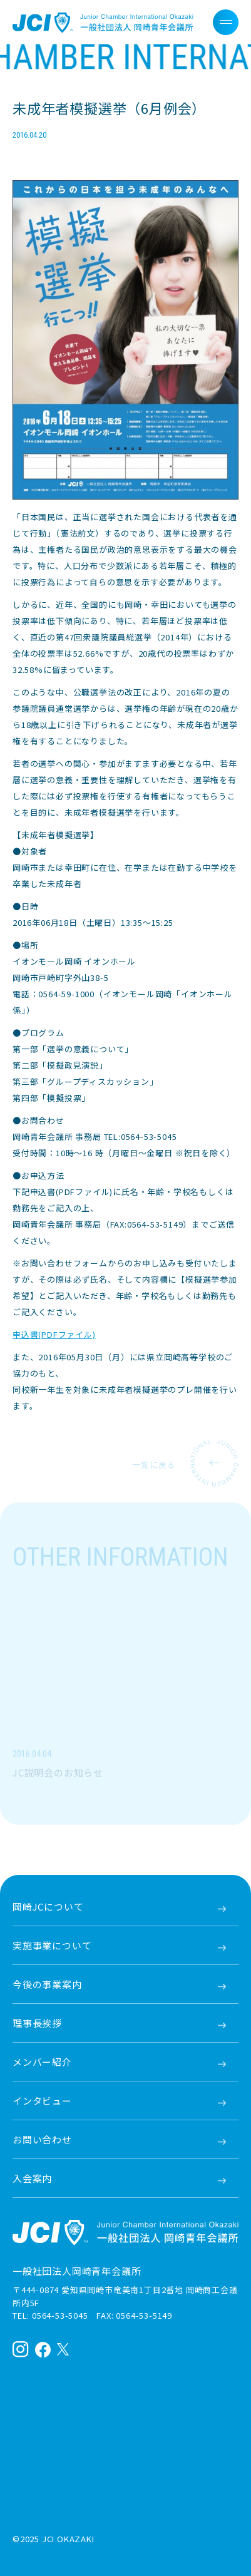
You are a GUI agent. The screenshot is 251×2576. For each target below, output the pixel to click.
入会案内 (32, 2178)
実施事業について (52, 1945)
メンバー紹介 (42, 2061)
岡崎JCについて (48, 1906)
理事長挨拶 (37, 2022)
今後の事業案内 (47, 1984)
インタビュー (42, 2100)
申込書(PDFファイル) (54, 1334)
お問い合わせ (42, 2139)
